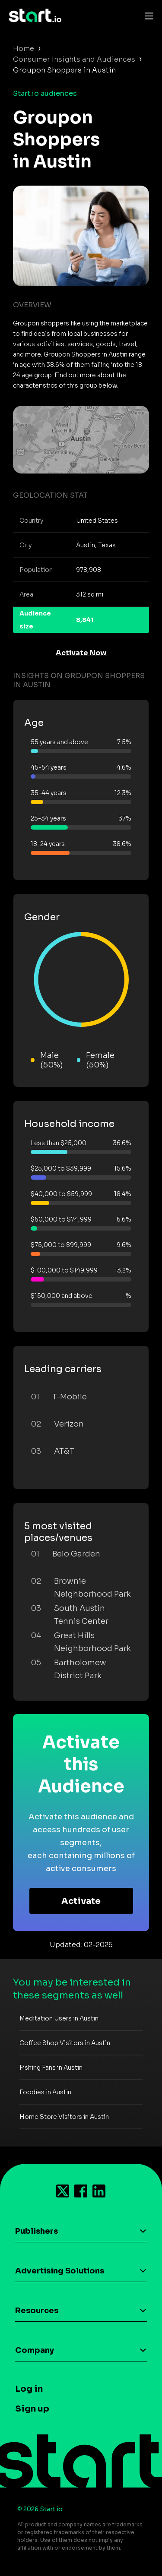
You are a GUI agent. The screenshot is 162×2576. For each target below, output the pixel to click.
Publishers (36, 2231)
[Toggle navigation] (146, 15)
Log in (29, 2388)
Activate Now (81, 652)
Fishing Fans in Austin (51, 2067)
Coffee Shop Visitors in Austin (64, 2043)
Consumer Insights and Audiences (74, 59)
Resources (36, 2310)
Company (34, 2350)
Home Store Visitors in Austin (64, 2117)
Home (23, 48)
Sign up (32, 2408)
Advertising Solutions (59, 2271)
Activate (81, 1901)
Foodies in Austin (45, 2092)
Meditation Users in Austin (58, 2018)
